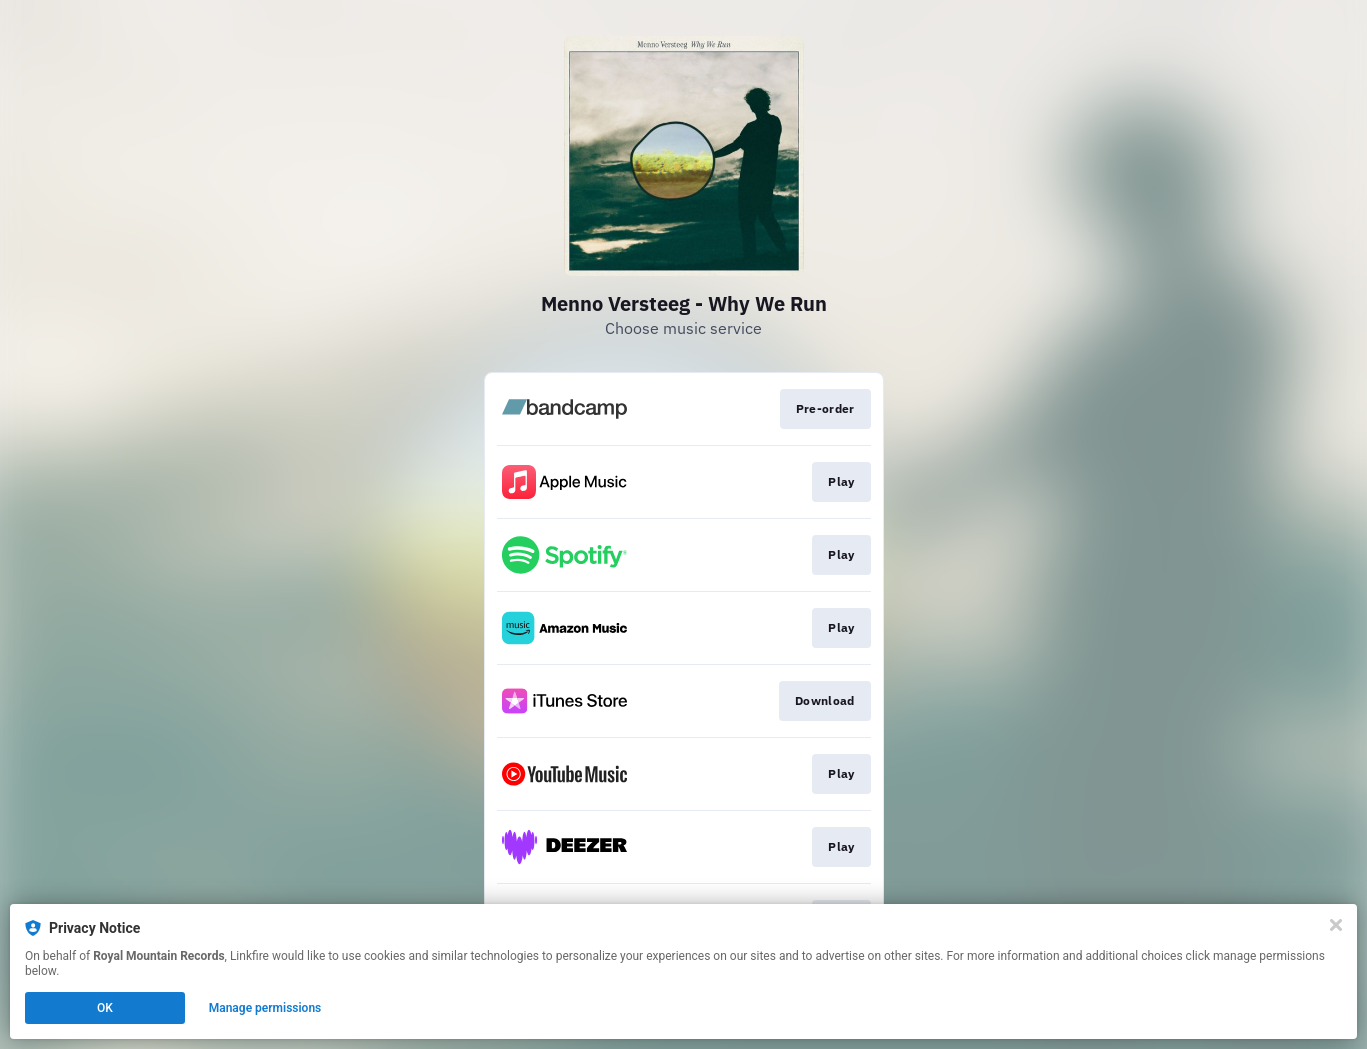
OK (105, 1008)
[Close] (1336, 925)
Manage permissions (265, 1008)
